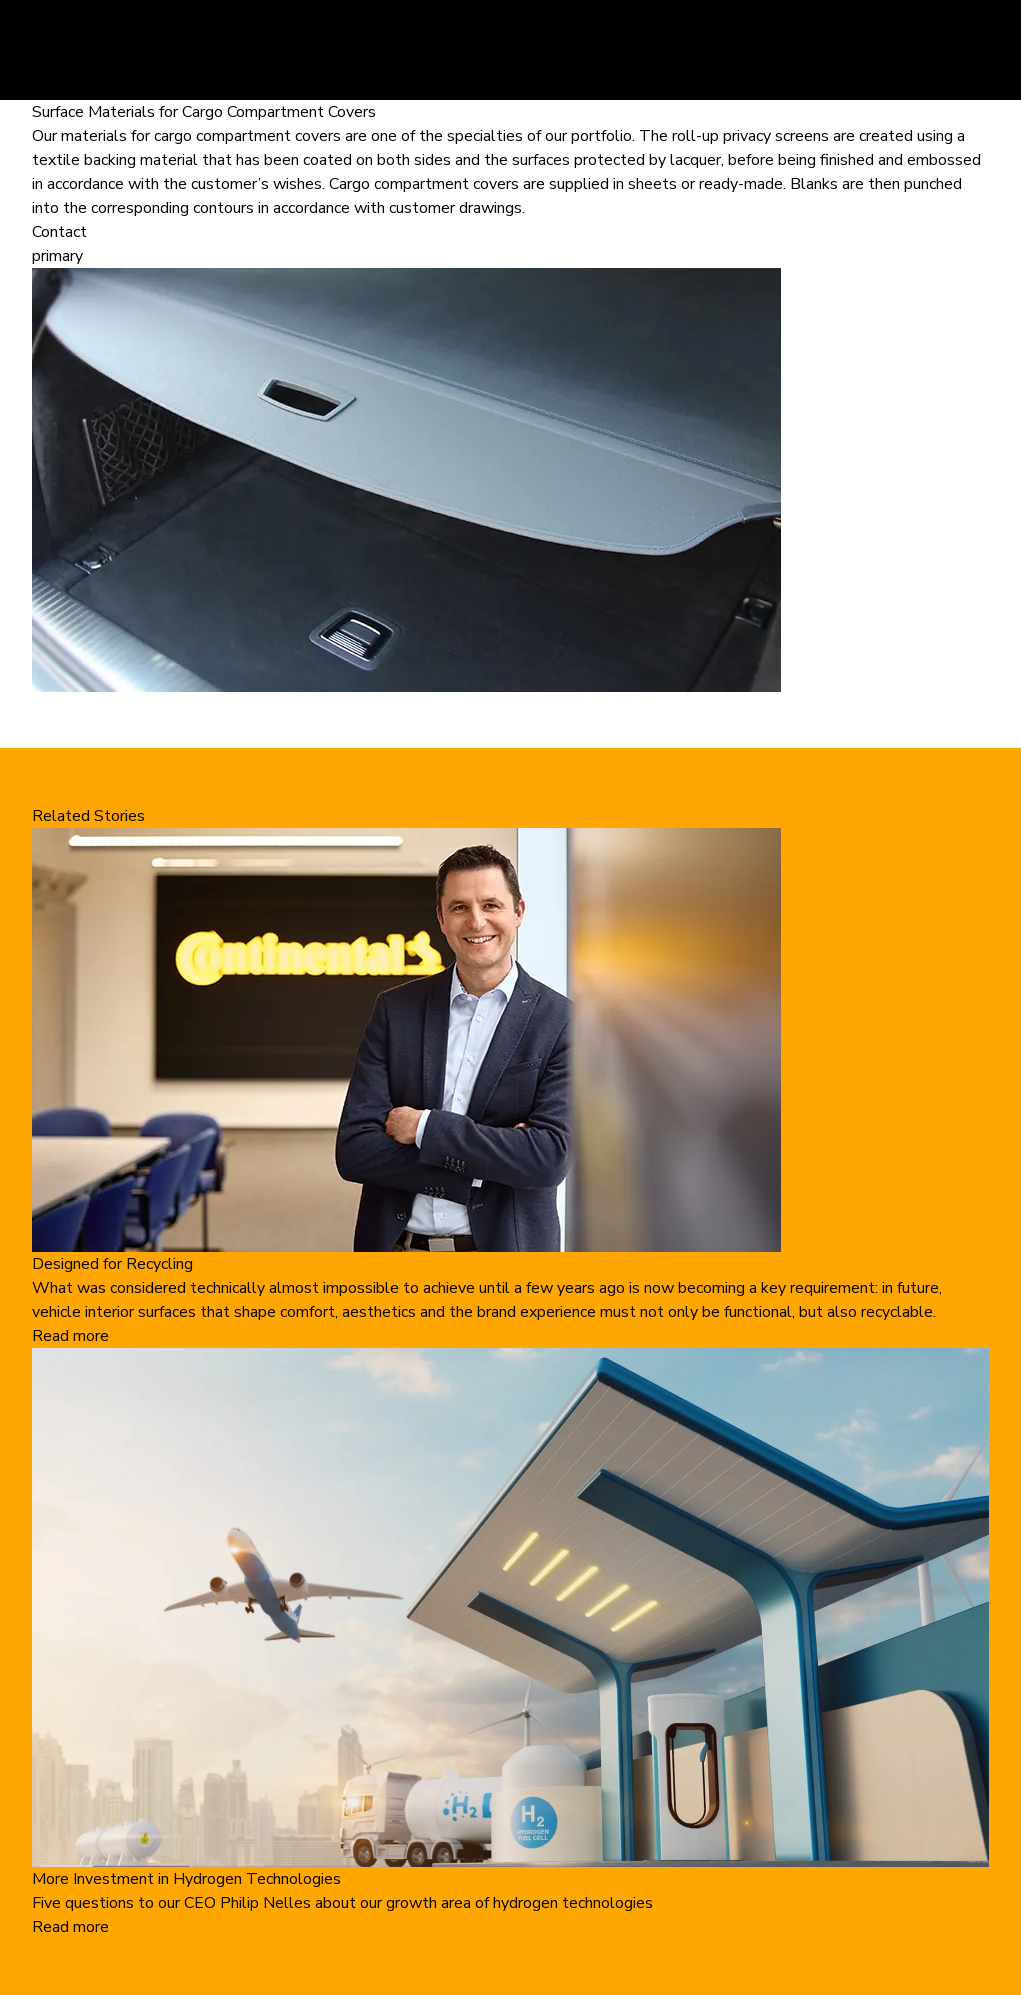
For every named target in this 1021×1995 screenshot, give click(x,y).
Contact (59, 232)
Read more (70, 1336)
